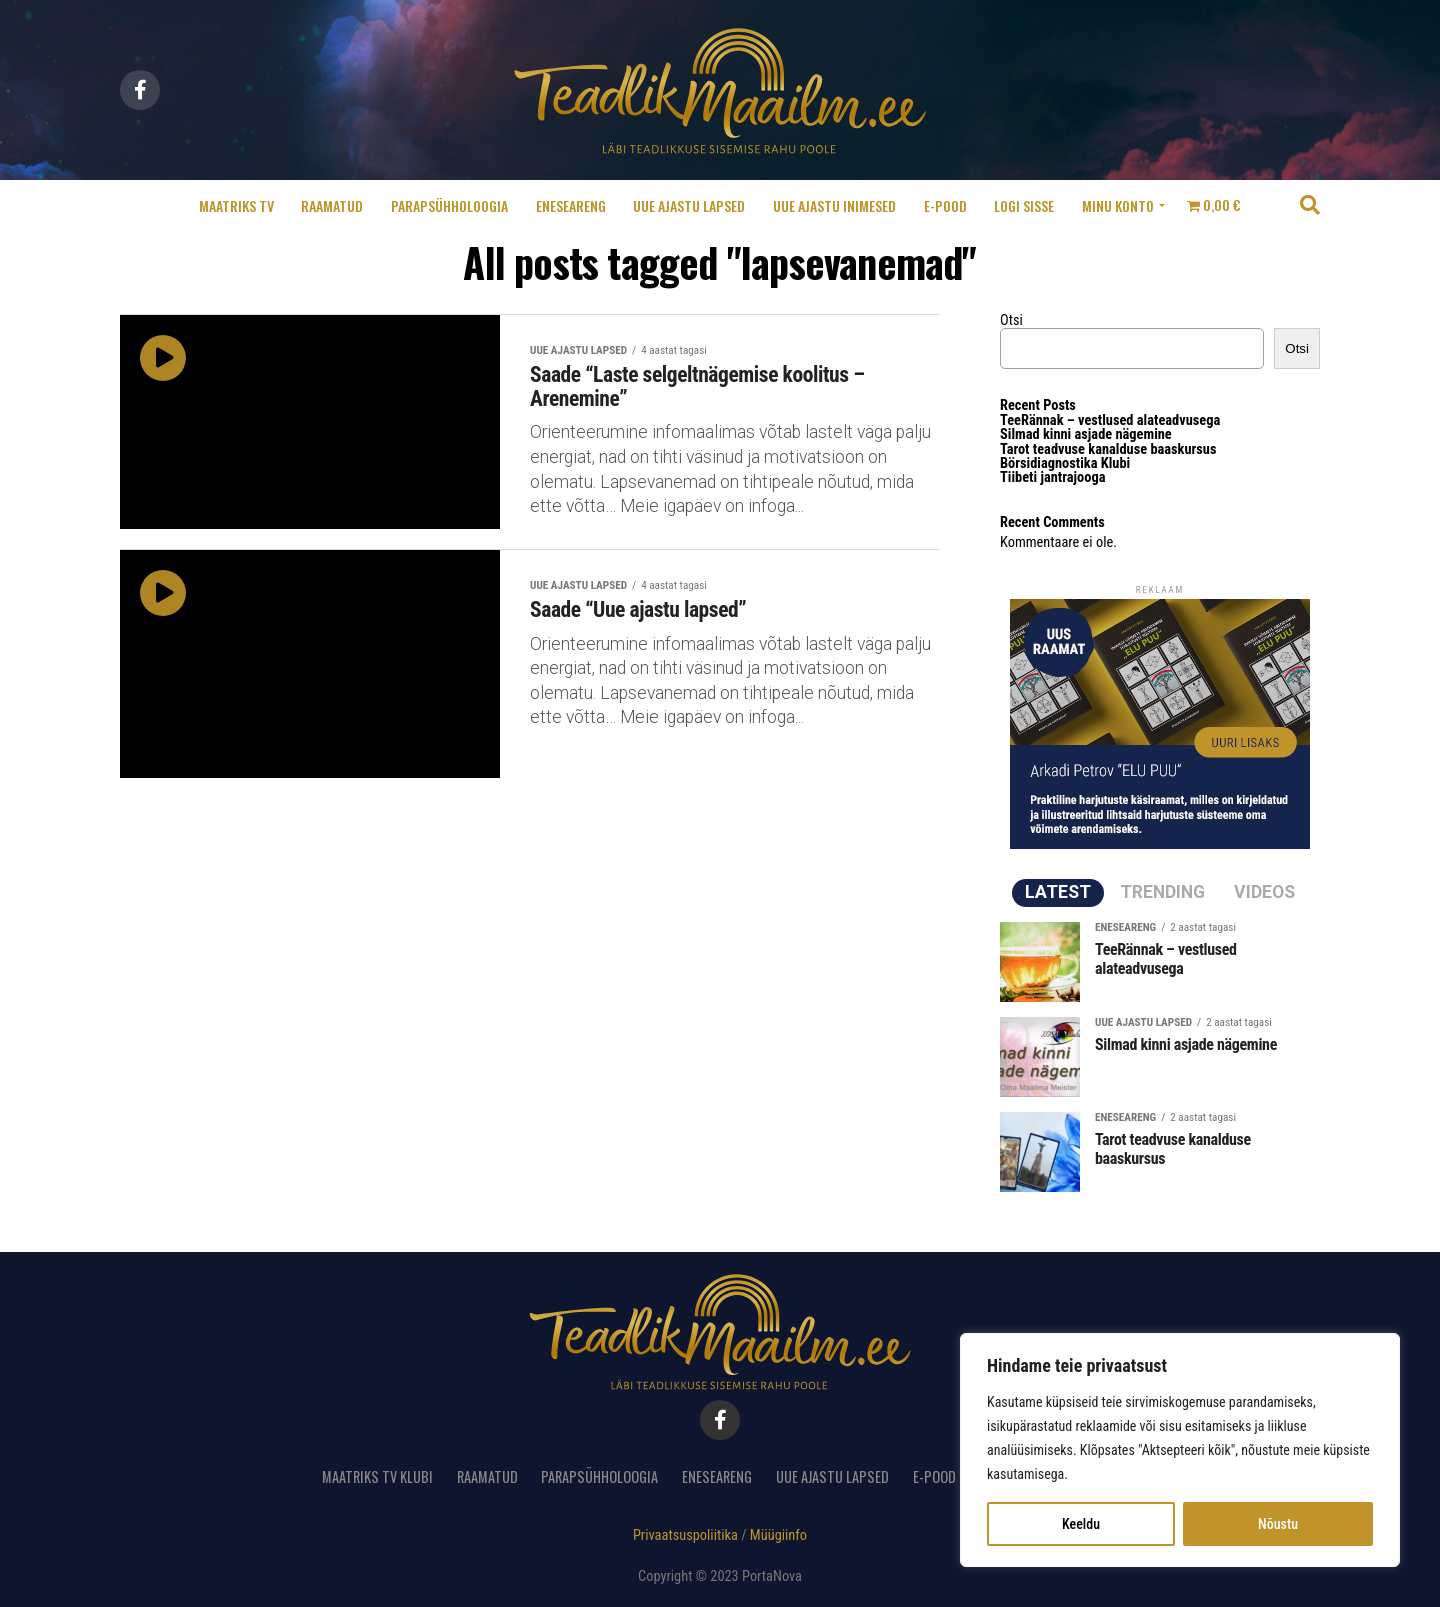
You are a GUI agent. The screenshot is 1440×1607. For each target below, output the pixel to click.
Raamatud (332, 205)
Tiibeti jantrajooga (1052, 477)
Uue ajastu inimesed (834, 205)
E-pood (945, 205)
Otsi (1011, 320)
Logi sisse (1024, 205)
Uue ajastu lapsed (689, 205)
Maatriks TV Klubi (377, 1476)
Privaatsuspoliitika (685, 1535)
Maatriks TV (236, 205)
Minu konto (1118, 205)
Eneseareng (571, 205)
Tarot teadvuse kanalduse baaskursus (1108, 449)
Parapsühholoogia (449, 205)
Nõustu (1278, 1524)
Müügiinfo (778, 1535)
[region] (1180, 1450)
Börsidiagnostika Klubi (1065, 463)
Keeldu (1081, 1524)
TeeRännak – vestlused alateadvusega (1110, 420)
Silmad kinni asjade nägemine (1086, 434)
